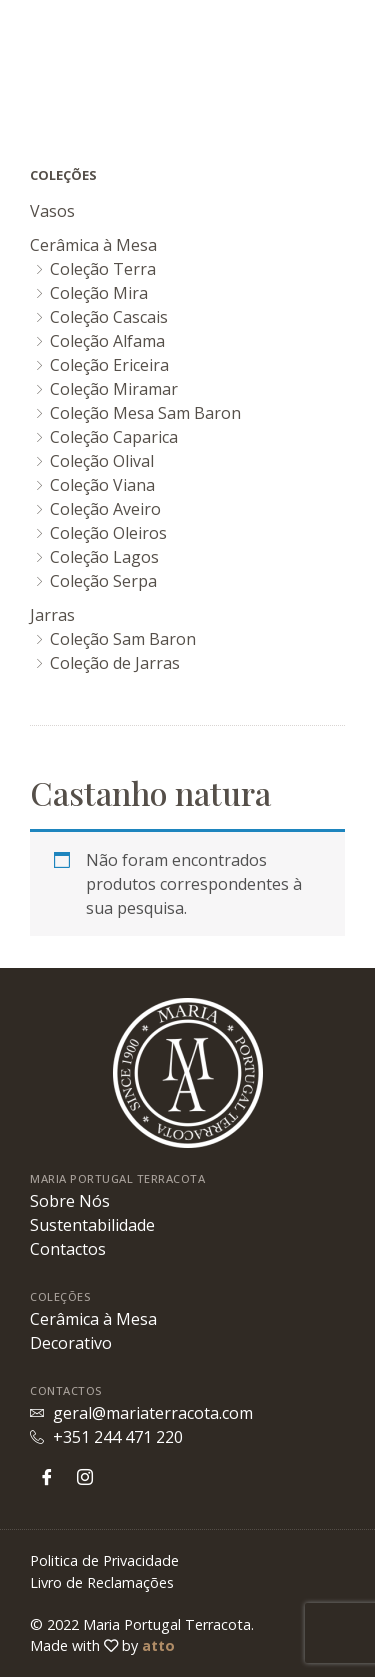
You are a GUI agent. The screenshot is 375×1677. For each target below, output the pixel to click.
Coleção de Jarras (115, 663)
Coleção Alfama (107, 341)
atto (158, 1645)
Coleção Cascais (109, 317)
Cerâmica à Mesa (93, 245)
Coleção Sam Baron (123, 639)
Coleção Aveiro (105, 509)
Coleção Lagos (104, 557)
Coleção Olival (102, 461)
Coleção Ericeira (109, 365)
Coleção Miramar (114, 389)
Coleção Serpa (103, 581)
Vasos (52, 211)
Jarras (52, 615)
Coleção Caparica (114, 437)
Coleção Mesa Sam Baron (145, 413)
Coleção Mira (99, 293)
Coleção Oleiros (108, 533)
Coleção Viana (102, 485)
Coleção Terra (103, 269)
